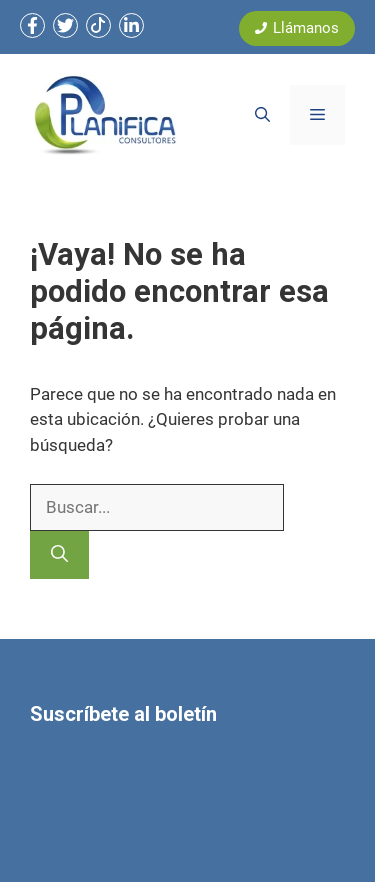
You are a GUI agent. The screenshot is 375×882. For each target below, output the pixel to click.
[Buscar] (59, 555)
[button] (262, 115)
